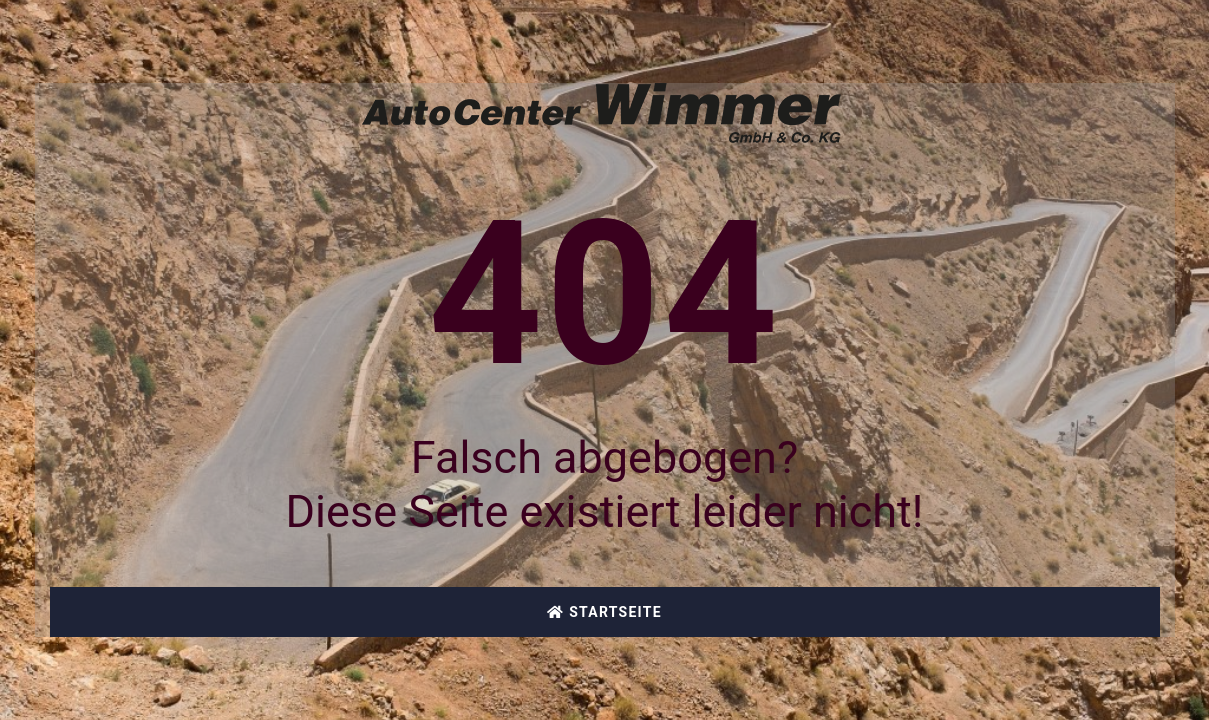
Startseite (604, 612)
